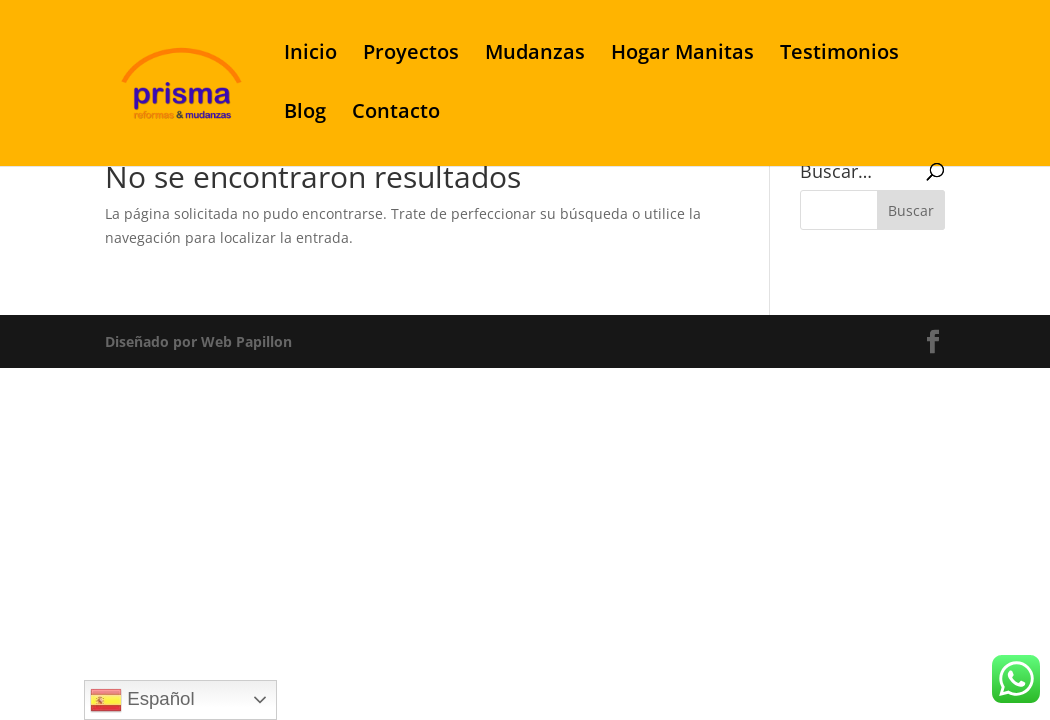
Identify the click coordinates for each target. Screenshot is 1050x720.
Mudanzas (535, 55)
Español (142, 700)
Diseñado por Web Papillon (198, 341)
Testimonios (839, 55)
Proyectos (411, 55)
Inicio (310, 55)
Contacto (396, 114)
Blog (305, 114)
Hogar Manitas (682, 55)
